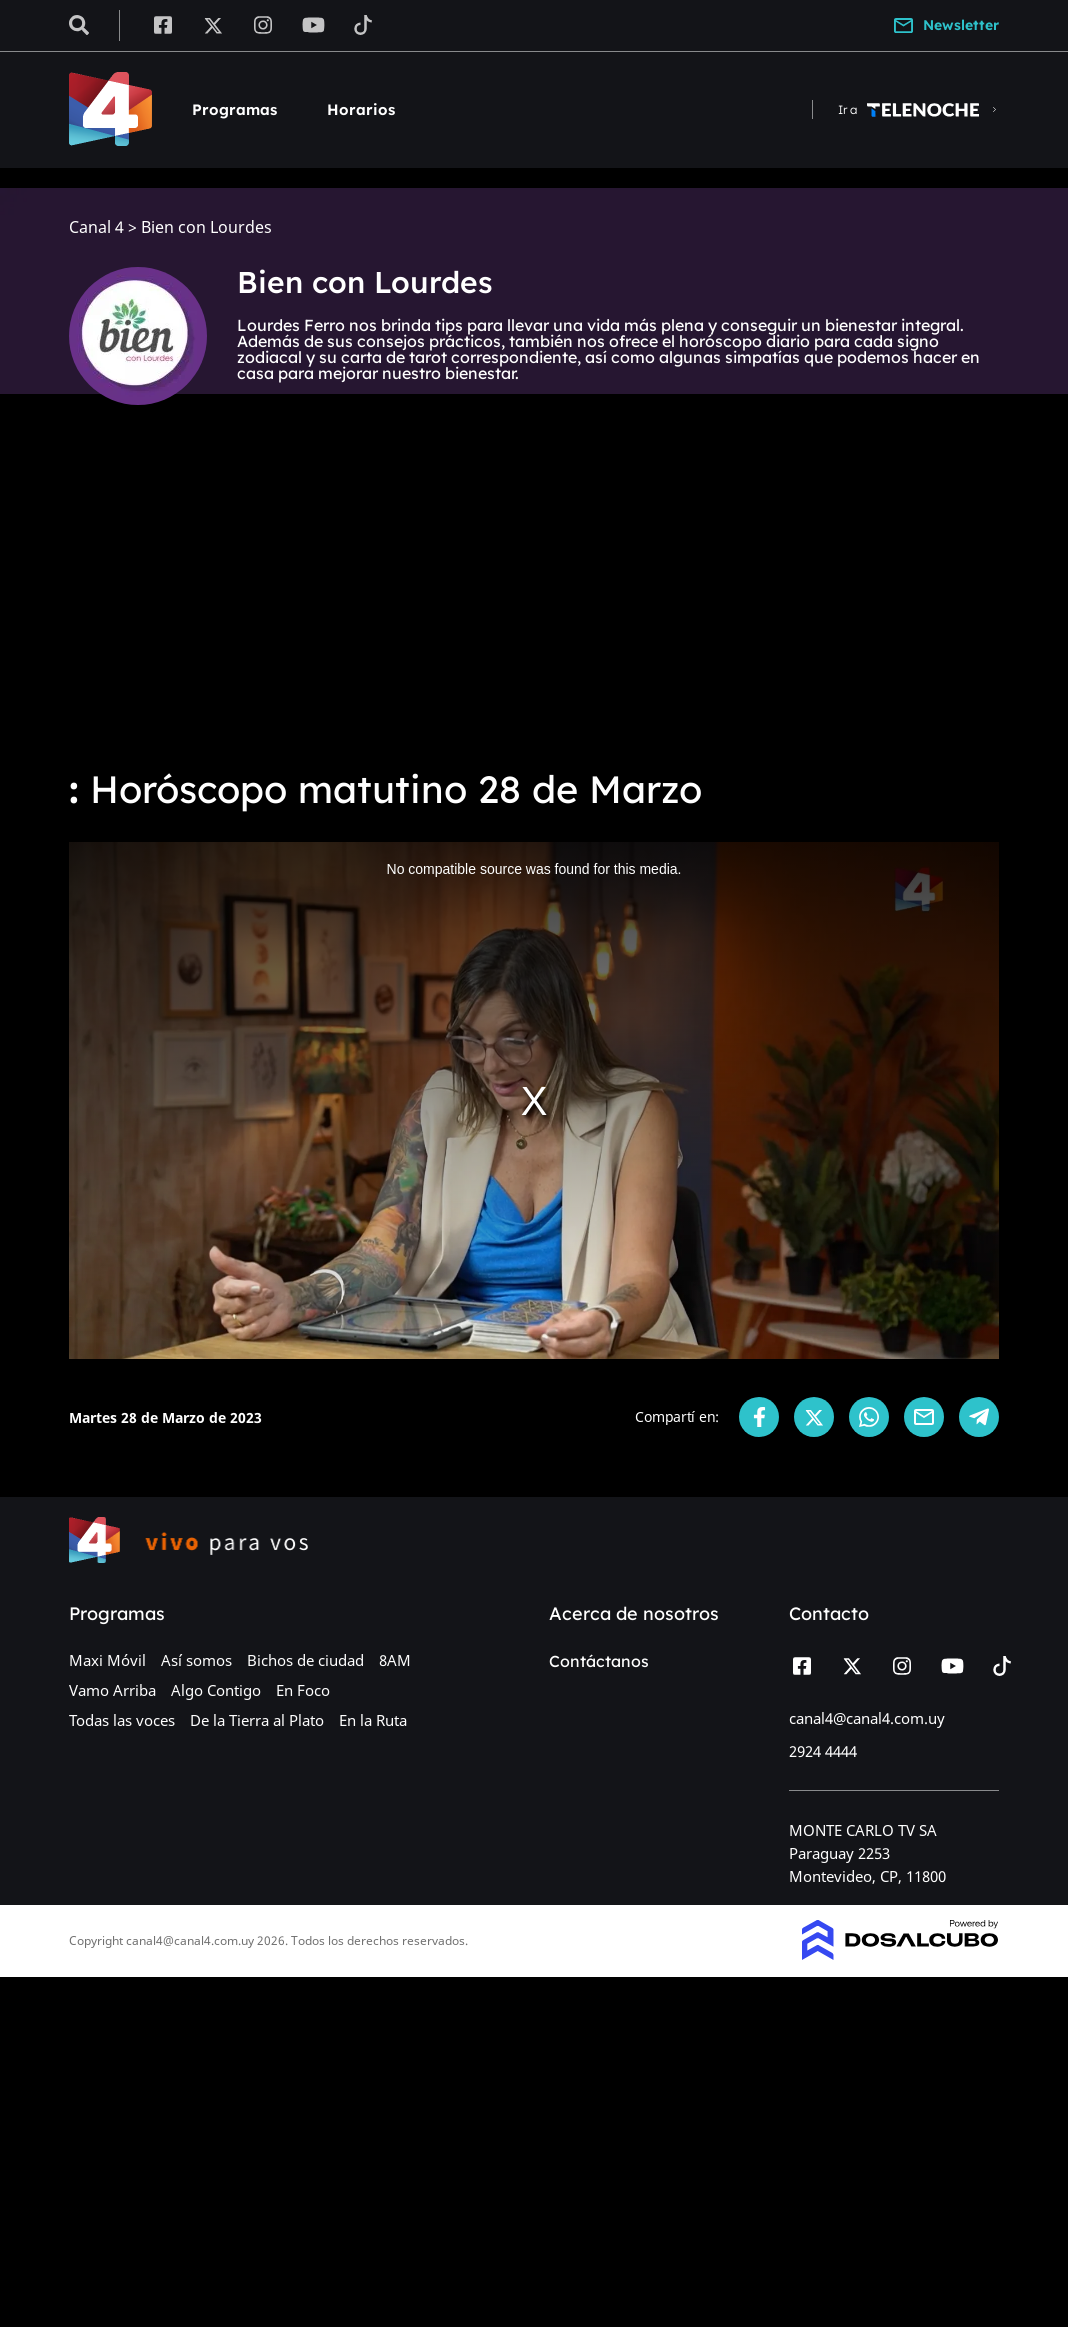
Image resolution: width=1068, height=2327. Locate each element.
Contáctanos (599, 1661)
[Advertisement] (534, 600)
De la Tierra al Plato (257, 1720)
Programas (234, 109)
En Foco (303, 1690)
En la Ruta (373, 1720)
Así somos (196, 1660)
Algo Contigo (216, 1690)
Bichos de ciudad (305, 1660)
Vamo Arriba (112, 1690)
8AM (395, 1660)
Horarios (361, 109)
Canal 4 (96, 227)
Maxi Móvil (107, 1660)
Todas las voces (122, 1720)
